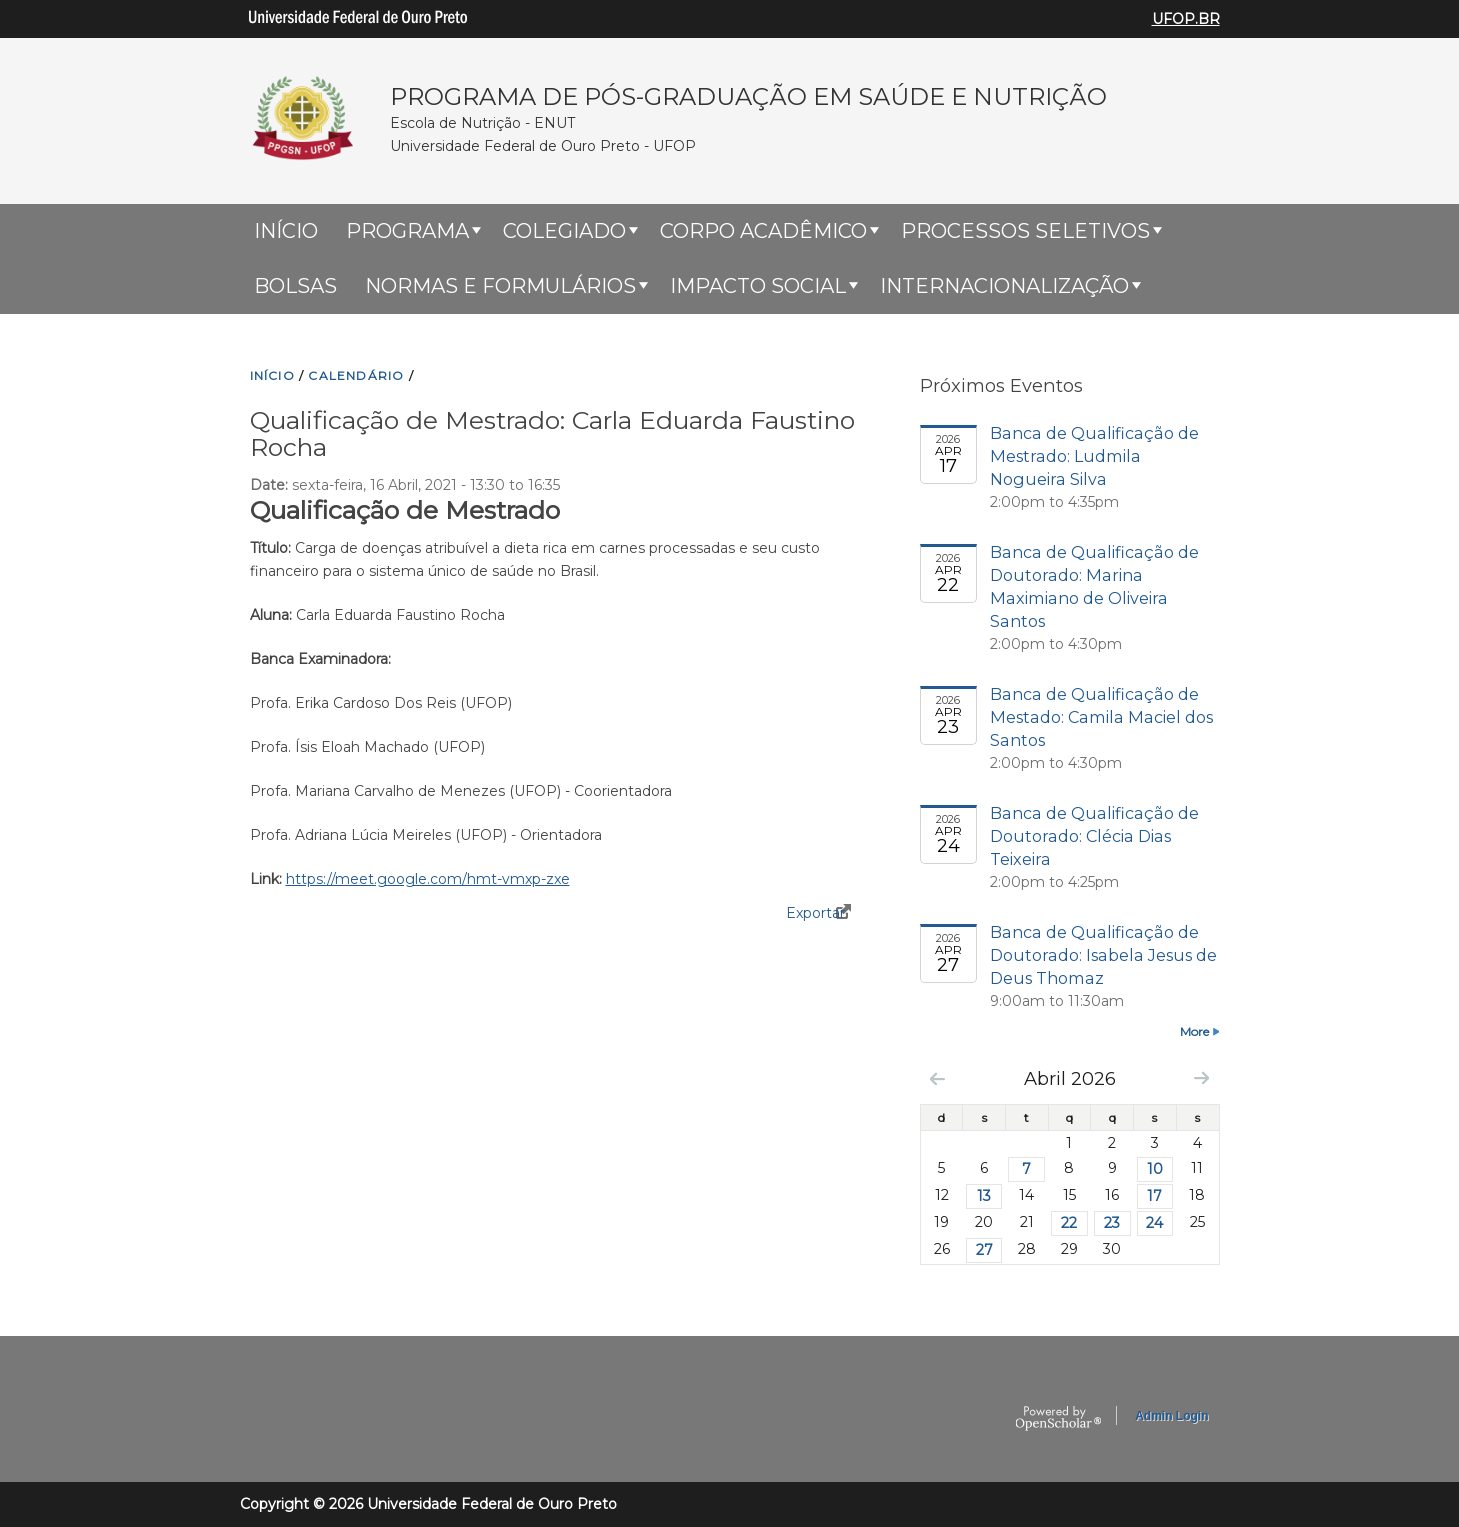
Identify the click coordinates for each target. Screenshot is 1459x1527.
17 (1154, 1196)
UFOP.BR (1186, 19)
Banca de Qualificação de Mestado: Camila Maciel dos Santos (1101, 717)
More (1194, 1031)
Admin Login (1171, 1416)
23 (1112, 1223)
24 (1154, 1223)
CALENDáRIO (356, 375)
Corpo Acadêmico (763, 231)
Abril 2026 (1070, 1078)
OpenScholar (1058, 1419)
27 (984, 1250)
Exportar (815, 913)
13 (984, 1196)
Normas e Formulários (500, 286)
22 (1069, 1223)
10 (1155, 1169)
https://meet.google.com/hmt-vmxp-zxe (428, 879)
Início (286, 231)
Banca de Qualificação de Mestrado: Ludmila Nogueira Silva (1094, 456)
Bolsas (295, 286)
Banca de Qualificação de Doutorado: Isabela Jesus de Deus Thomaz (1103, 955)
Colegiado (564, 231)
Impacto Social (758, 286)
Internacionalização (1004, 286)
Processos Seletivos (1025, 231)
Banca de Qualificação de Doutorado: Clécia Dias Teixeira (1094, 836)
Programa (407, 231)
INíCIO (272, 375)
